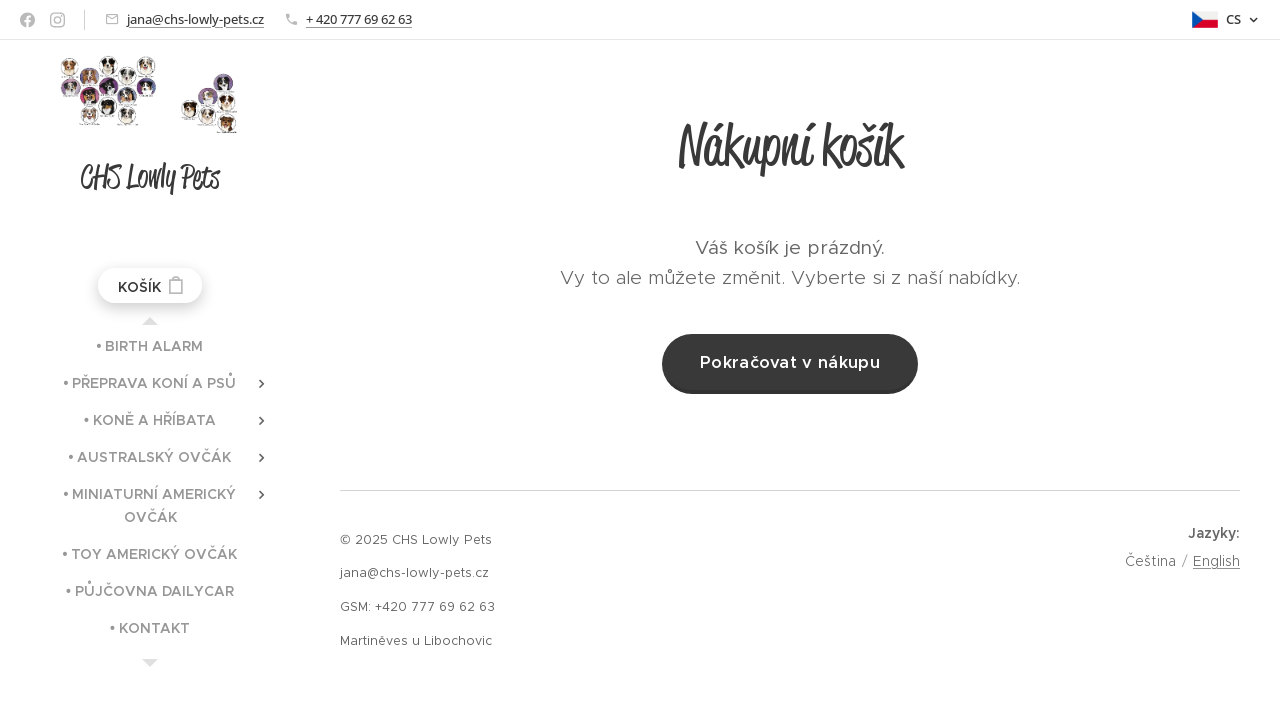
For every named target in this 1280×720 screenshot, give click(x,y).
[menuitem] (150, 346)
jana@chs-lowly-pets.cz (195, 19)
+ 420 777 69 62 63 (359, 19)
